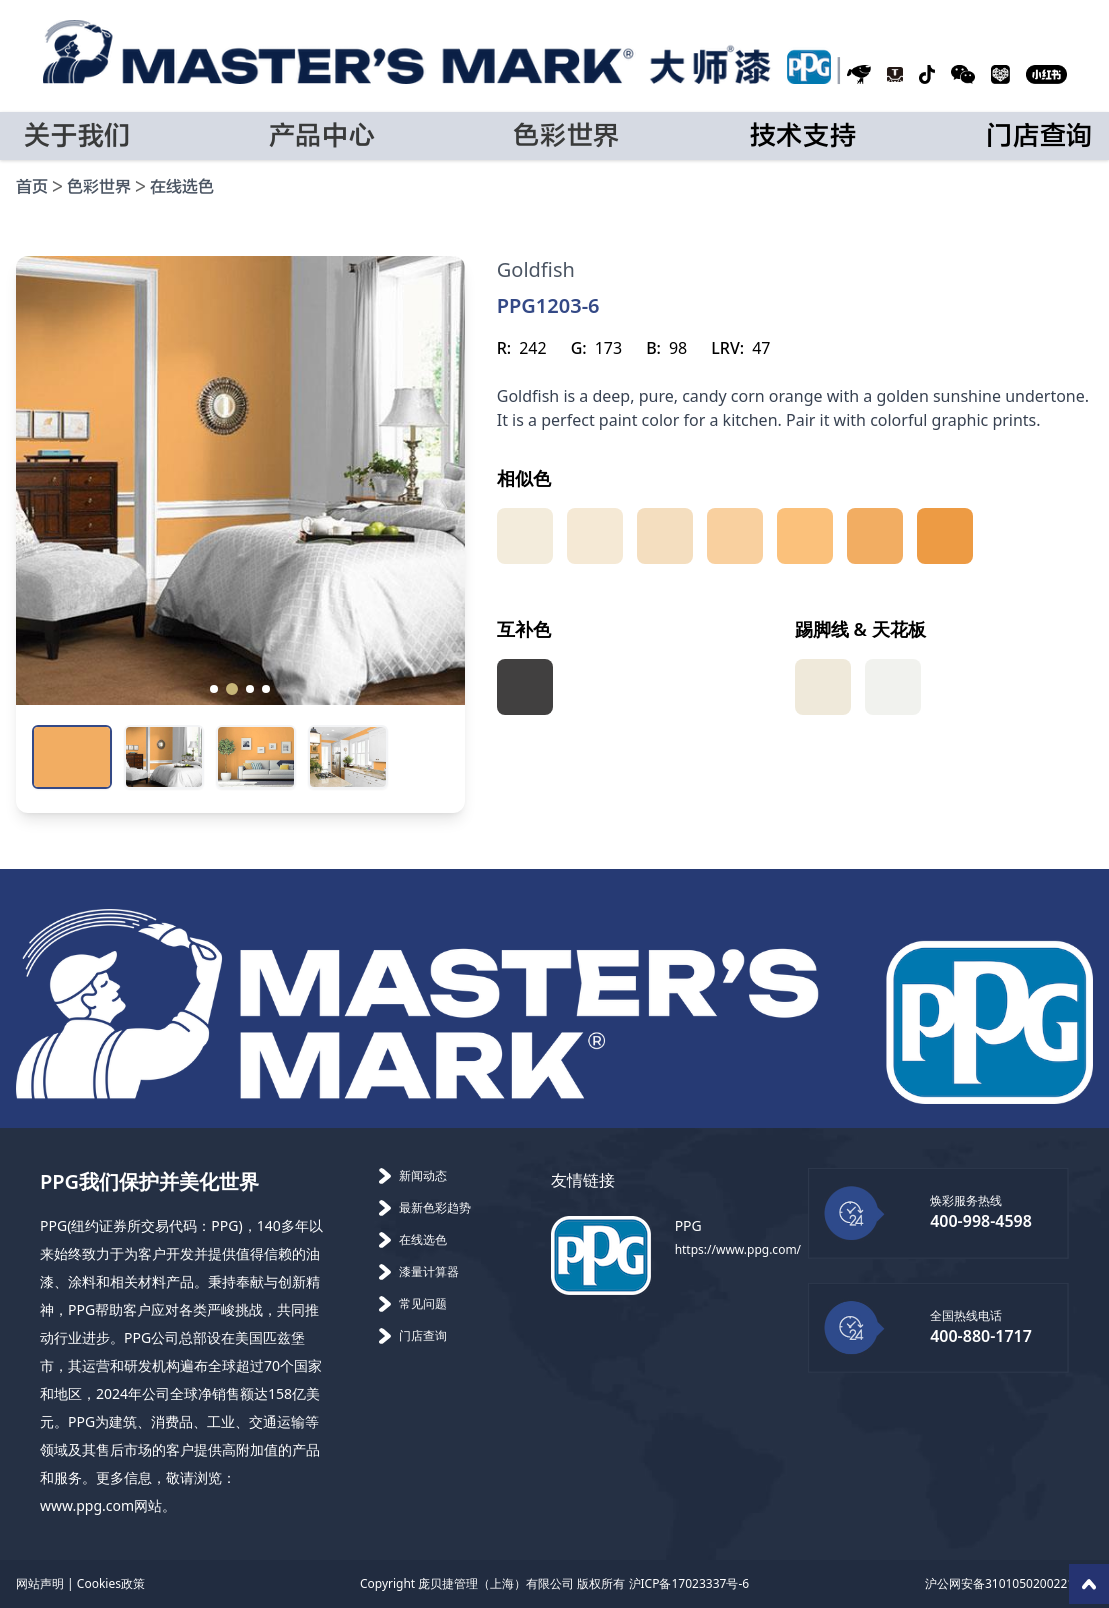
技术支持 (803, 136)
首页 (32, 187)
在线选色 (182, 187)
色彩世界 (99, 187)
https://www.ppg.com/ (738, 1249)
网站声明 (40, 1583)
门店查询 (1039, 136)
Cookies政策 (111, 1583)
